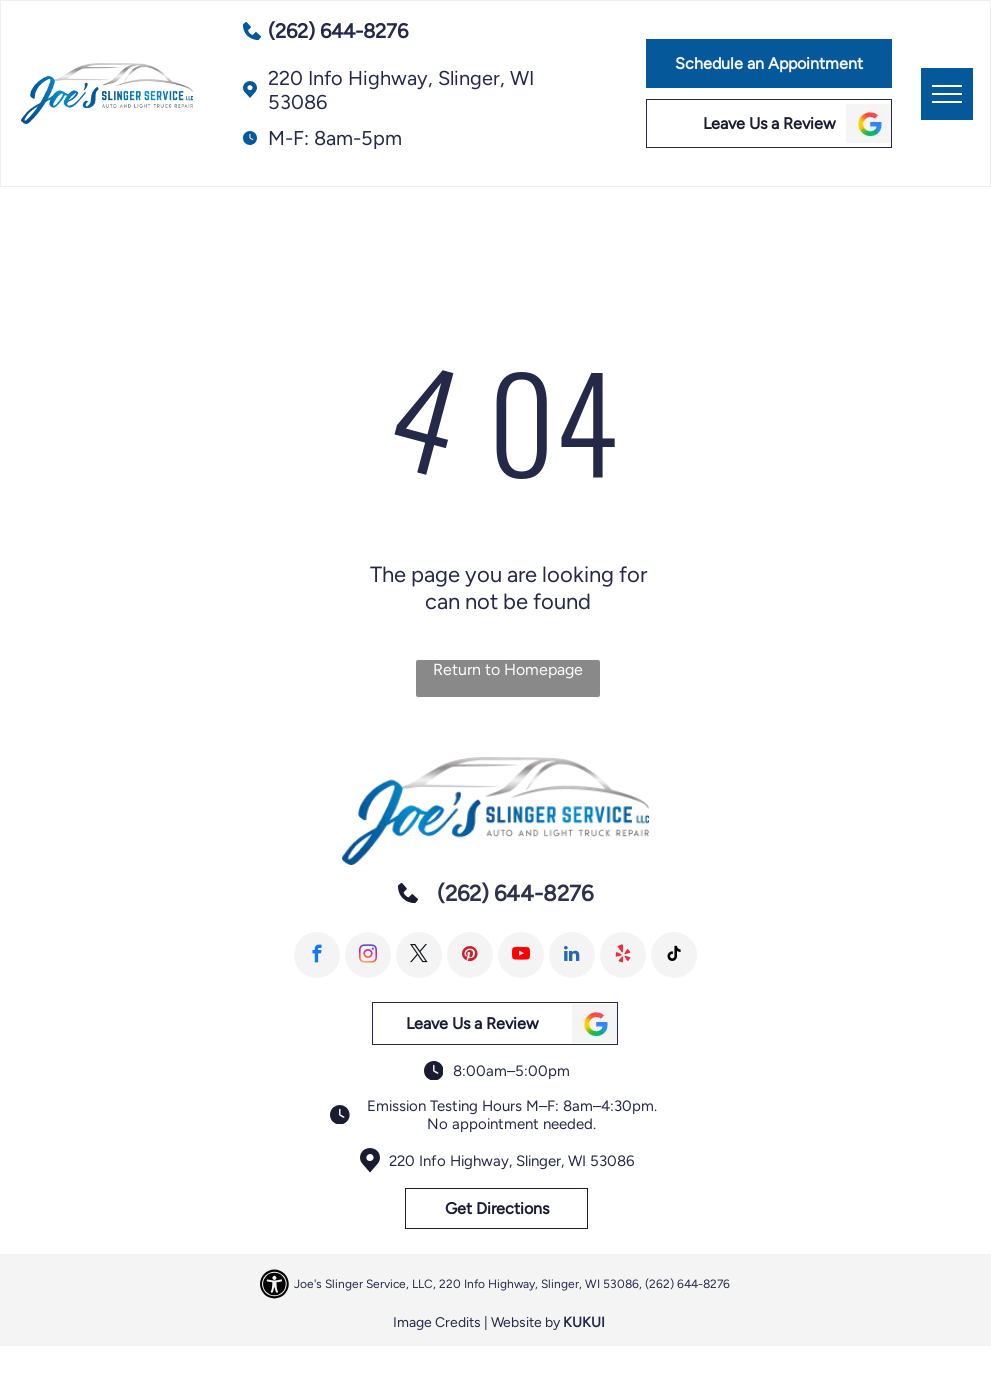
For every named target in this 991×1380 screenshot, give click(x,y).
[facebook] (317, 955)
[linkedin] (572, 955)
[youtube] (521, 955)
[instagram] (368, 955)
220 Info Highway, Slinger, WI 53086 (511, 1161)
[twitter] (419, 955)
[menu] (947, 94)
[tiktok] (674, 955)
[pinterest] (470, 955)
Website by (525, 1322)
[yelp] (623, 955)
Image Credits (437, 1322)
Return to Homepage (508, 669)
